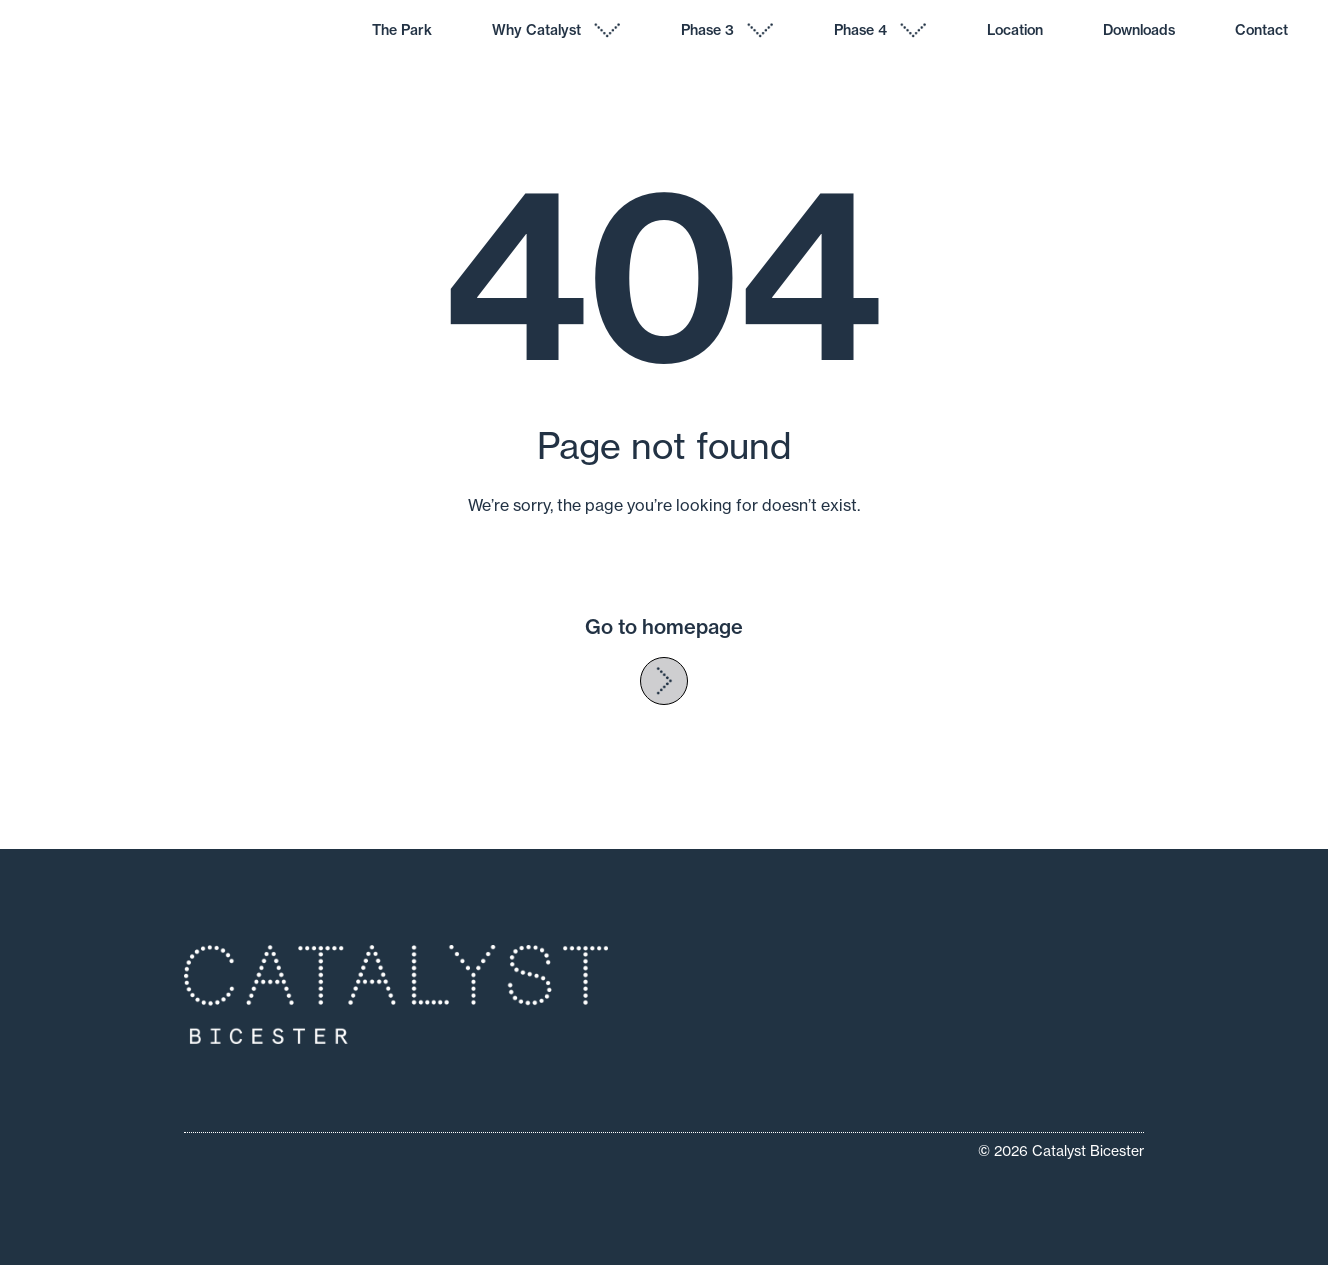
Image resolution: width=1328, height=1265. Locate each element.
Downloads (1139, 30)
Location (1015, 30)
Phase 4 (860, 30)
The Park (402, 30)
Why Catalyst (536, 30)
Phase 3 (707, 30)
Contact (1261, 30)
